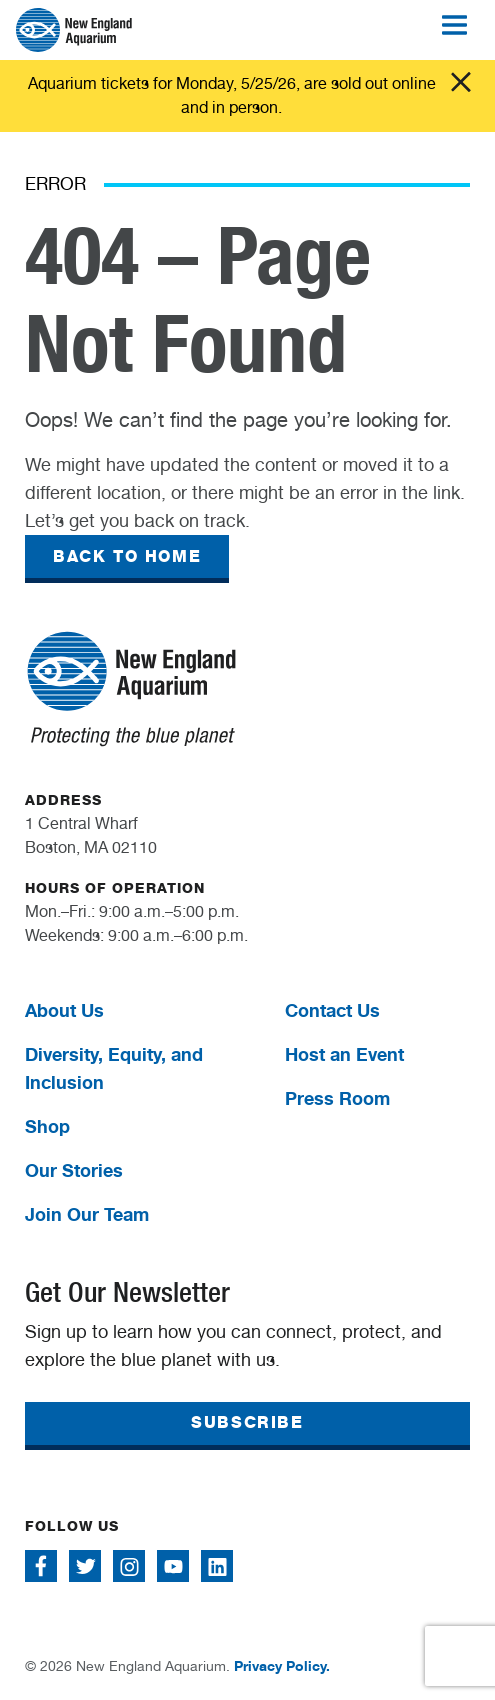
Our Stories (74, 1170)
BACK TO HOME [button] (127, 556)
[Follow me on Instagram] (129, 1566)
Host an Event (344, 1054)
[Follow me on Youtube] (173, 1566)
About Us (64, 1010)
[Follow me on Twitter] (85, 1566)
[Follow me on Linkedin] (217, 1566)
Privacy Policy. (282, 1665)
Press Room (337, 1098)
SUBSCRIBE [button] (247, 1422)
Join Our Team (87, 1214)
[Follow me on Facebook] (41, 1566)
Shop (47, 1126)
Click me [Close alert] (461, 82)
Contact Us (332, 1010)
